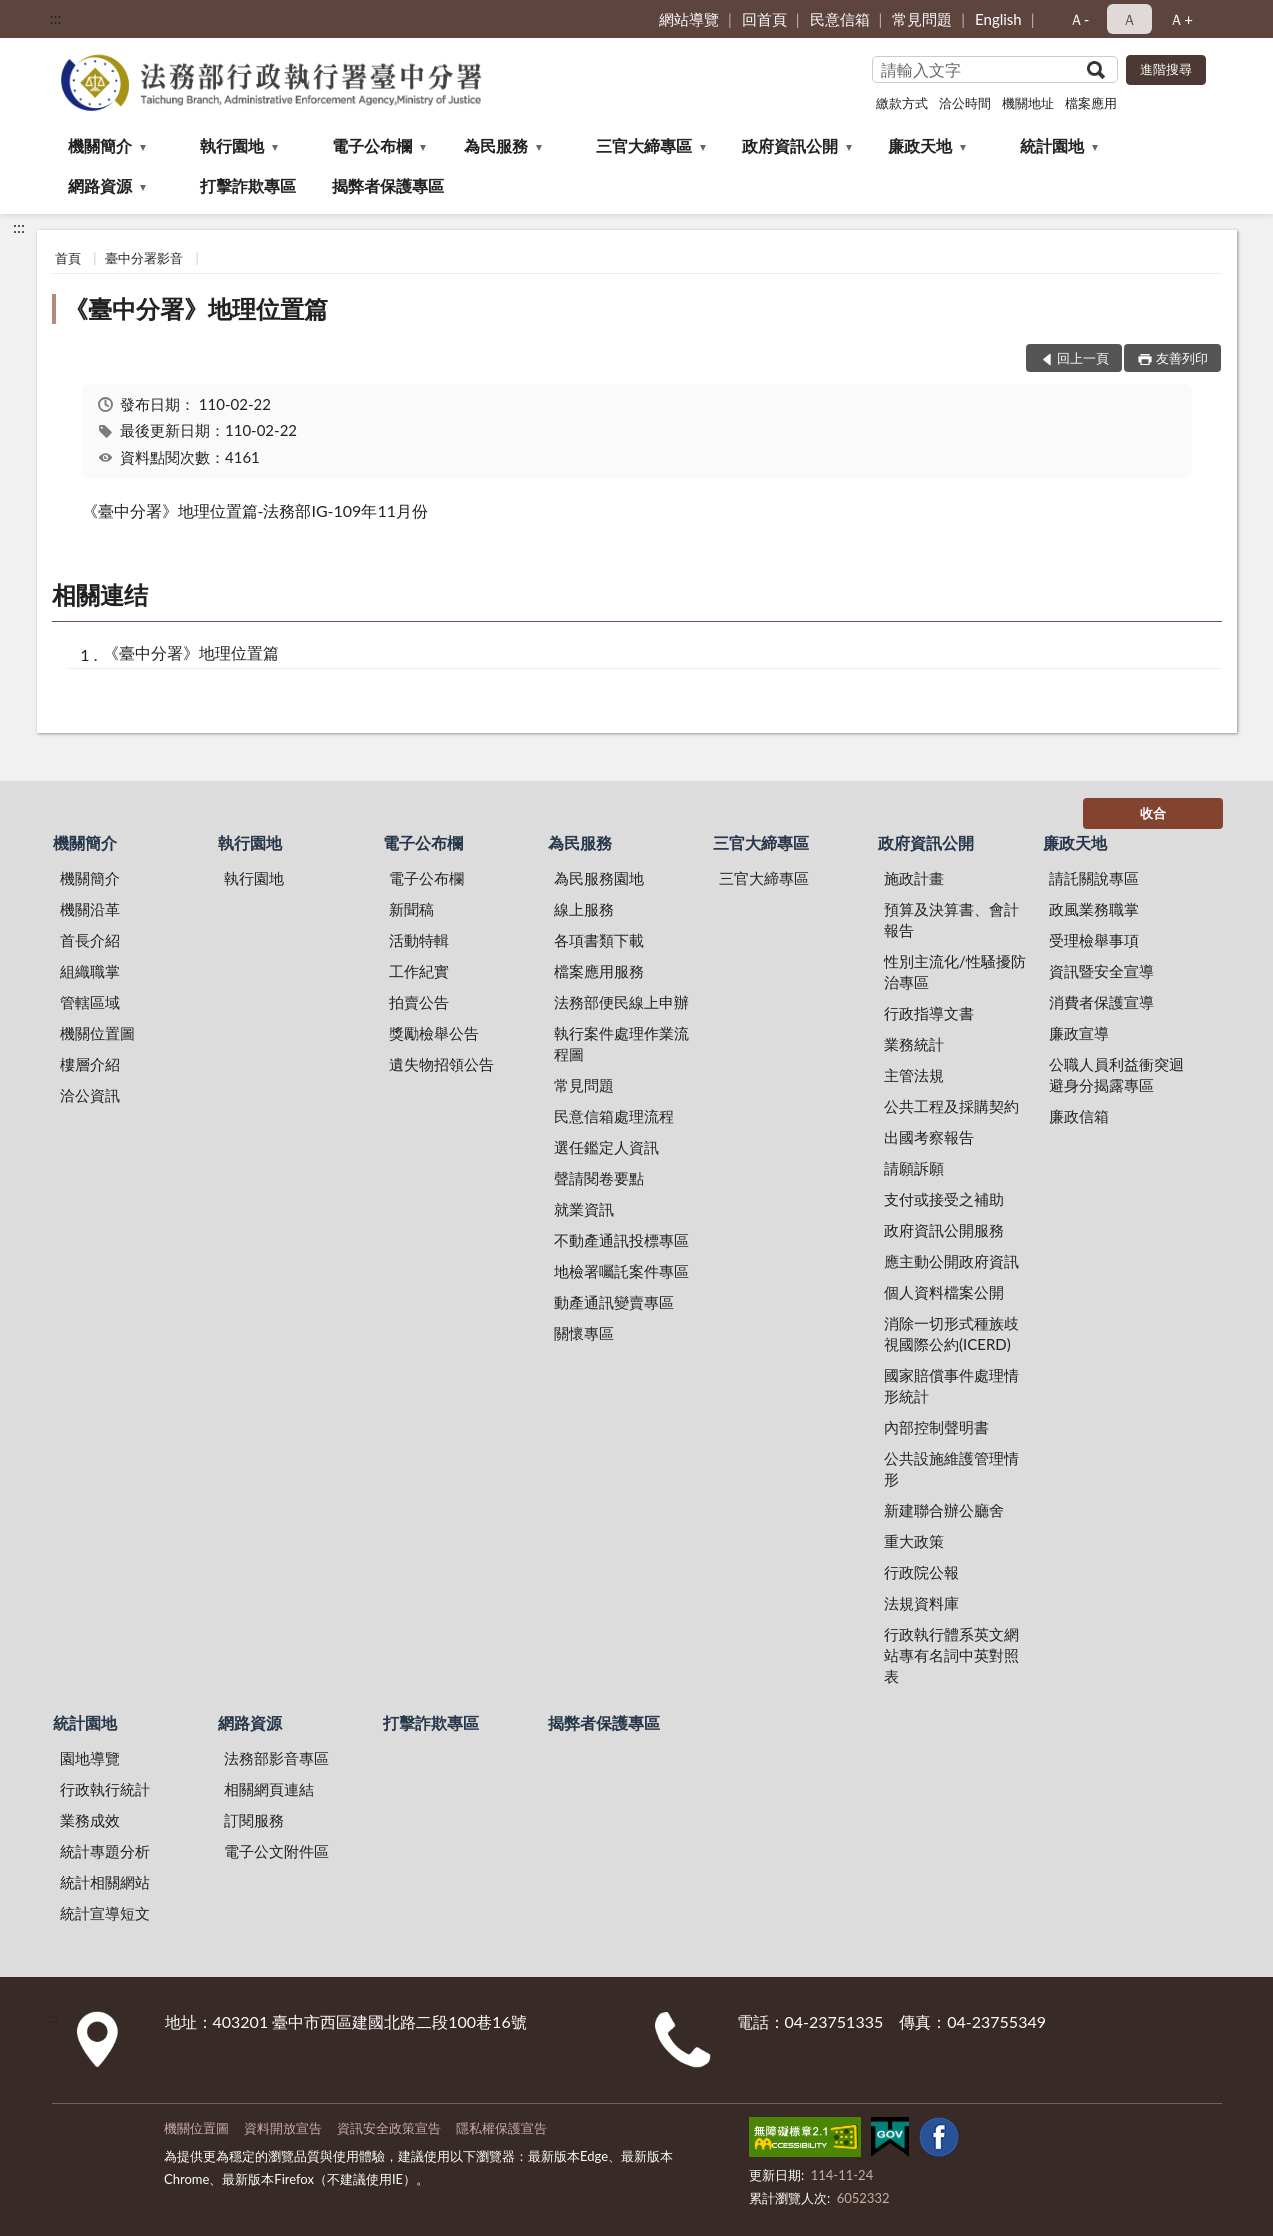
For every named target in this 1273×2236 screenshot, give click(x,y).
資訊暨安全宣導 (1101, 971)
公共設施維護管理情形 (951, 1468)
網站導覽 (689, 19)
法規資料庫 (921, 1603)
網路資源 (100, 185)
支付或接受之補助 (944, 1199)
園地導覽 (90, 1758)
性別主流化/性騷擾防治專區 (955, 971)
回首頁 (764, 19)
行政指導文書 (929, 1013)
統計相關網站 (105, 1882)
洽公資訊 (90, 1095)
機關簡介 (100, 145)
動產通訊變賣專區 (614, 1302)
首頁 (68, 258)
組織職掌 (90, 971)
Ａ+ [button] (1181, 19)
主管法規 (914, 1075)
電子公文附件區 (276, 1851)
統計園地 (1052, 145)
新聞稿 (411, 909)
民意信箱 (840, 19)
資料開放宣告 (283, 2128)
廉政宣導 (1079, 1033)
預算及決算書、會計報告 (951, 919)
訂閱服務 (254, 1820)
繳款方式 (902, 103)
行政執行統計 (105, 1789)
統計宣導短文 (105, 1913)
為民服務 (496, 145)
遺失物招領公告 (441, 1064)
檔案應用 (1091, 103)
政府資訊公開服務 (944, 1230)
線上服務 (584, 909)
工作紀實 (419, 971)
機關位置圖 (97, 1033)
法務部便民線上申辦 (621, 1002)
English (998, 19)
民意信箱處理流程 (614, 1116)
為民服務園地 (599, 878)
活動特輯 (419, 940)
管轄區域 (90, 1002)
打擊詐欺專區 (248, 185)
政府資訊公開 (790, 145)
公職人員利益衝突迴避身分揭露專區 (1116, 1074)
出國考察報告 (929, 1137)
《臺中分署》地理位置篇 (196, 308)
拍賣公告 (419, 1002)
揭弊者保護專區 (388, 185)
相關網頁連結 (269, 1789)
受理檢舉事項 (1094, 940)
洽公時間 (965, 103)
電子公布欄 (372, 145)
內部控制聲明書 (936, 1427)
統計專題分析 (105, 1851)
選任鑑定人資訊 (606, 1147)
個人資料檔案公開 (944, 1292)
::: (56, 17)
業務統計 (914, 1044)
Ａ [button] (1129, 19)
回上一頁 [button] (1083, 358)
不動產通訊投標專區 (621, 1240)
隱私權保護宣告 (501, 2128)
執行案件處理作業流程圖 (621, 1043)
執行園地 (232, 145)
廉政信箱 (1079, 1116)
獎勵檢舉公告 (434, 1033)
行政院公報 (921, 1572)
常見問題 (922, 19)
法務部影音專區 (276, 1758)
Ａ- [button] (1079, 19)
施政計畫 (914, 878)
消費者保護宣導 (1101, 1002)
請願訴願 (914, 1168)
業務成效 (90, 1820)
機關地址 (1028, 103)
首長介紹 (90, 940)
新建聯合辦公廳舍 (944, 1510)
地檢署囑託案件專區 (621, 1271)
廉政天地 (920, 145)
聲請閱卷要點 (599, 1178)
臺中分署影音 (144, 258)
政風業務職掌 (1094, 909)
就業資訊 (584, 1209)
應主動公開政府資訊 (951, 1261)
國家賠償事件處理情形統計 (951, 1385)
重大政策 (914, 1541)
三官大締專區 (644, 145)
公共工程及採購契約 (951, 1106)
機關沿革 (90, 909)
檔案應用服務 (599, 971)
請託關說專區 (1094, 878)
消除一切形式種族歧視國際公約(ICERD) (951, 1333)
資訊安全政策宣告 (389, 2128)
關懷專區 (584, 1333)
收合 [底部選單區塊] (1153, 813)
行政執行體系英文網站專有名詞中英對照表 (951, 1655)
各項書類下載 (599, 940)
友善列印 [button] (1182, 358)
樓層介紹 (90, 1064)
